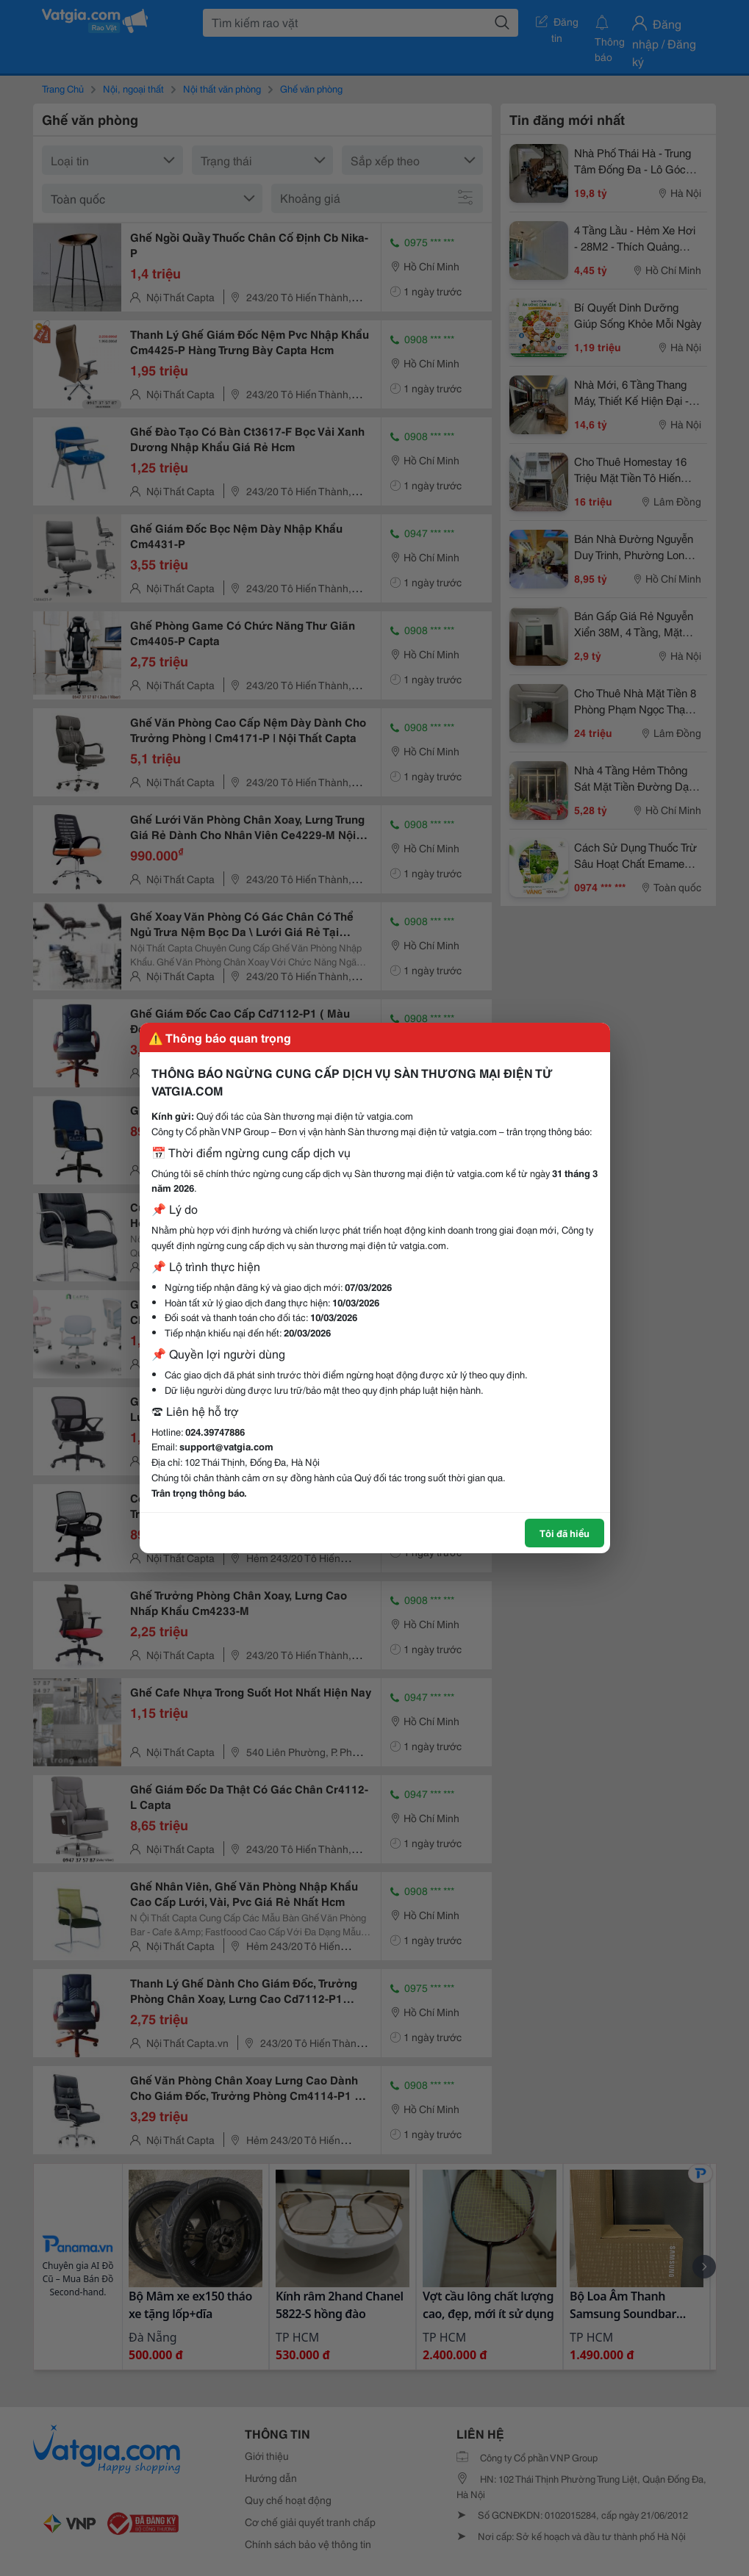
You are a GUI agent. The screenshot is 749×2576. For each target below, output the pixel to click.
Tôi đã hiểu (564, 1532)
